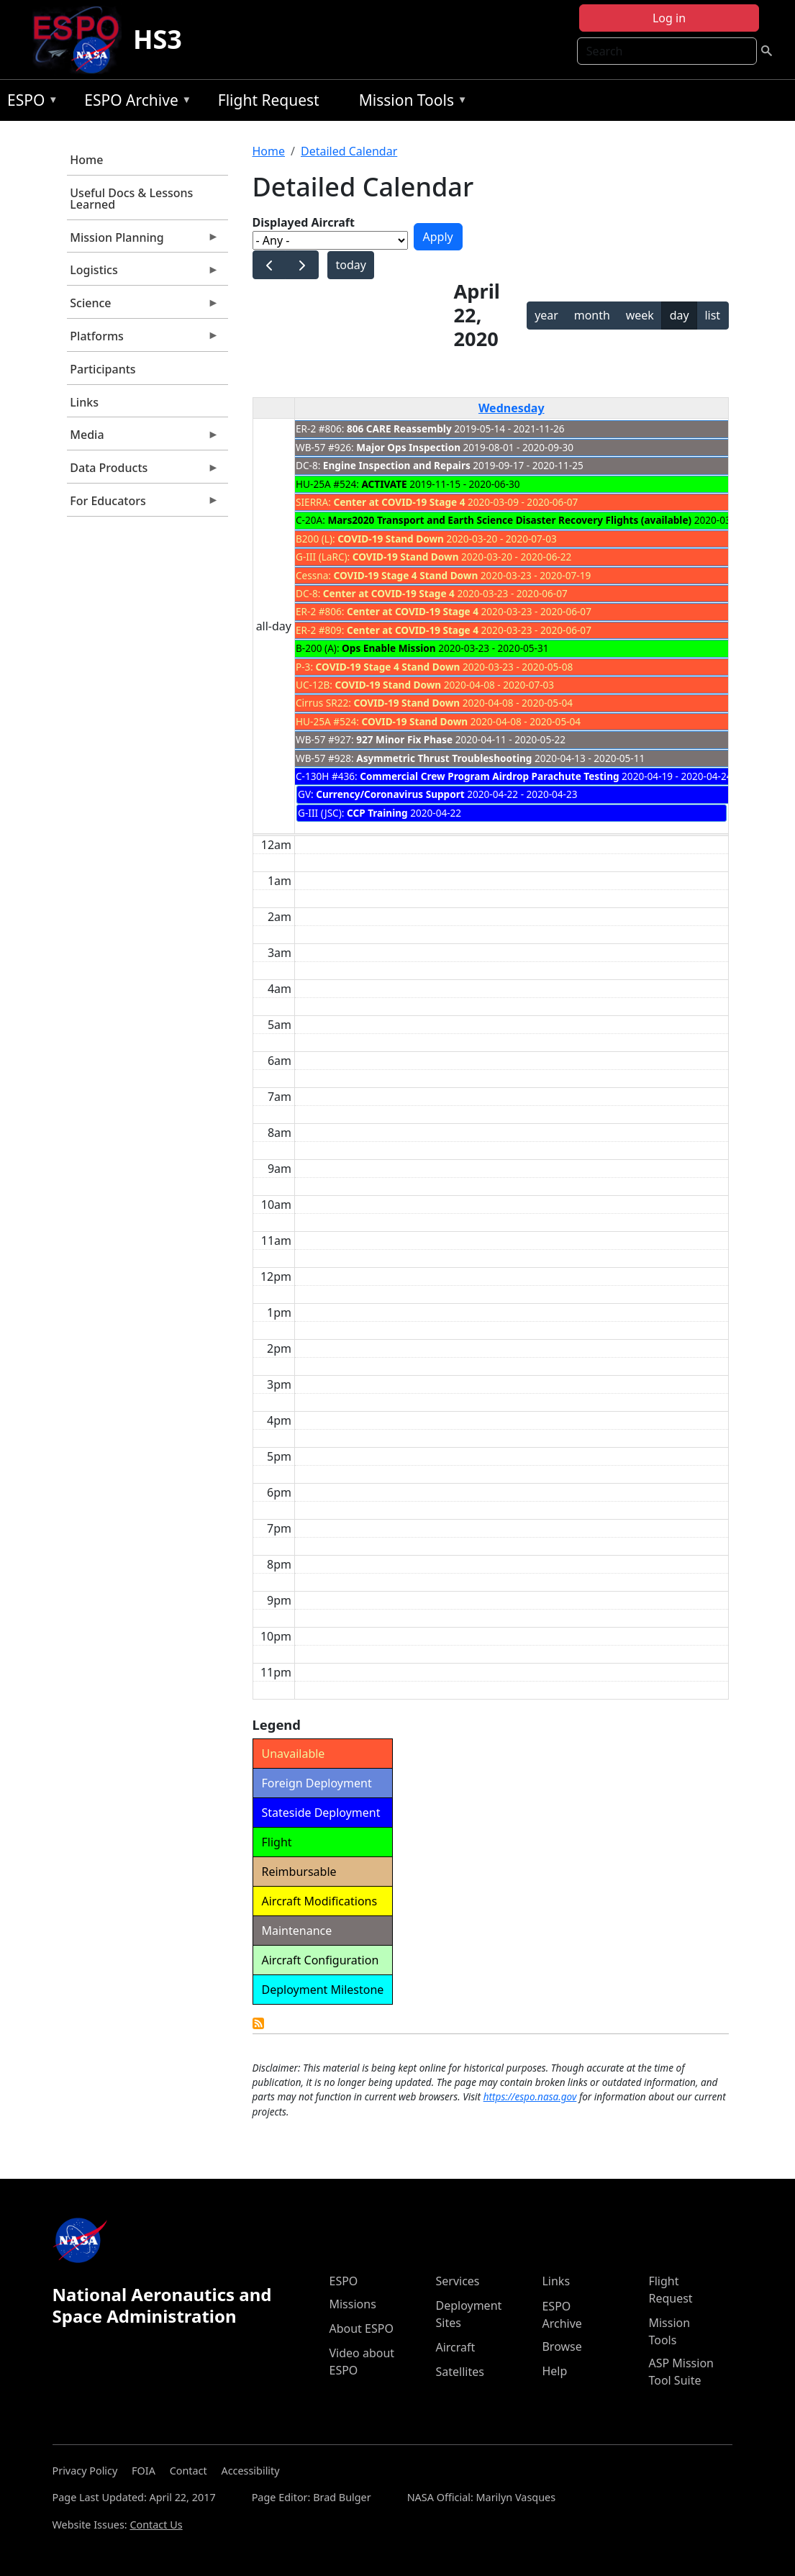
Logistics (143, 273)
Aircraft (455, 2347)
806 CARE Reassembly (399, 428)
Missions (352, 2304)
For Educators (143, 504)
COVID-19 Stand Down (390, 538)
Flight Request (268, 100)
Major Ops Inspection (408, 447)
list (712, 315)
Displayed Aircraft (304, 222)
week (640, 315)
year (546, 315)
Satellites (459, 2372)
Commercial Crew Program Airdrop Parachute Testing (489, 776)
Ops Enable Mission (389, 648)
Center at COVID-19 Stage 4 (399, 502)
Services (457, 2281)
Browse (561, 2346)
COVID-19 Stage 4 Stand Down (406, 575)
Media (143, 438)
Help (554, 2371)
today (350, 265)
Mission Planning (143, 241)
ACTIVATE (383, 484)
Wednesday (511, 408)
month (592, 315)
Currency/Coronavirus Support (390, 794)
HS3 (157, 39)
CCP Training (377, 813)
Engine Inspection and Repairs (397, 465)
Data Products (143, 471)
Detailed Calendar (349, 151)
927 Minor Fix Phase (404, 739)
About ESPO (361, 2328)
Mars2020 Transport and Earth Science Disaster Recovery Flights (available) (509, 520)
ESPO (29, 102)
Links (84, 402)
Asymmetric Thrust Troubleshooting (444, 758)
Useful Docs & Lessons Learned (131, 198)
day (679, 315)
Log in (669, 18)
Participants (102, 369)
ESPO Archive (134, 102)
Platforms (143, 339)
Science (143, 306)
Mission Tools (410, 102)
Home (86, 160)
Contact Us (156, 2524)
